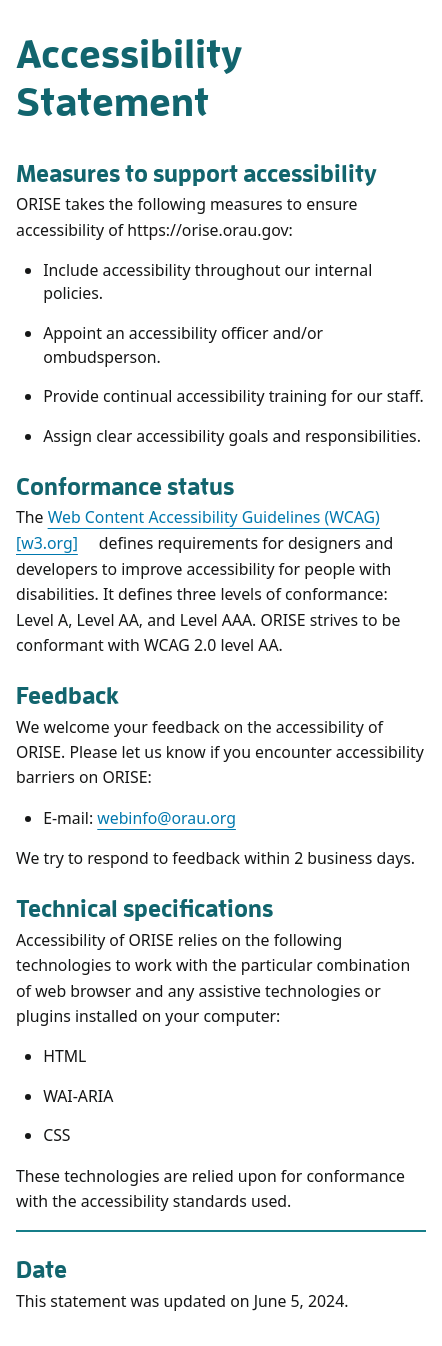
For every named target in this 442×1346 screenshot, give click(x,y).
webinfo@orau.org (166, 818)
